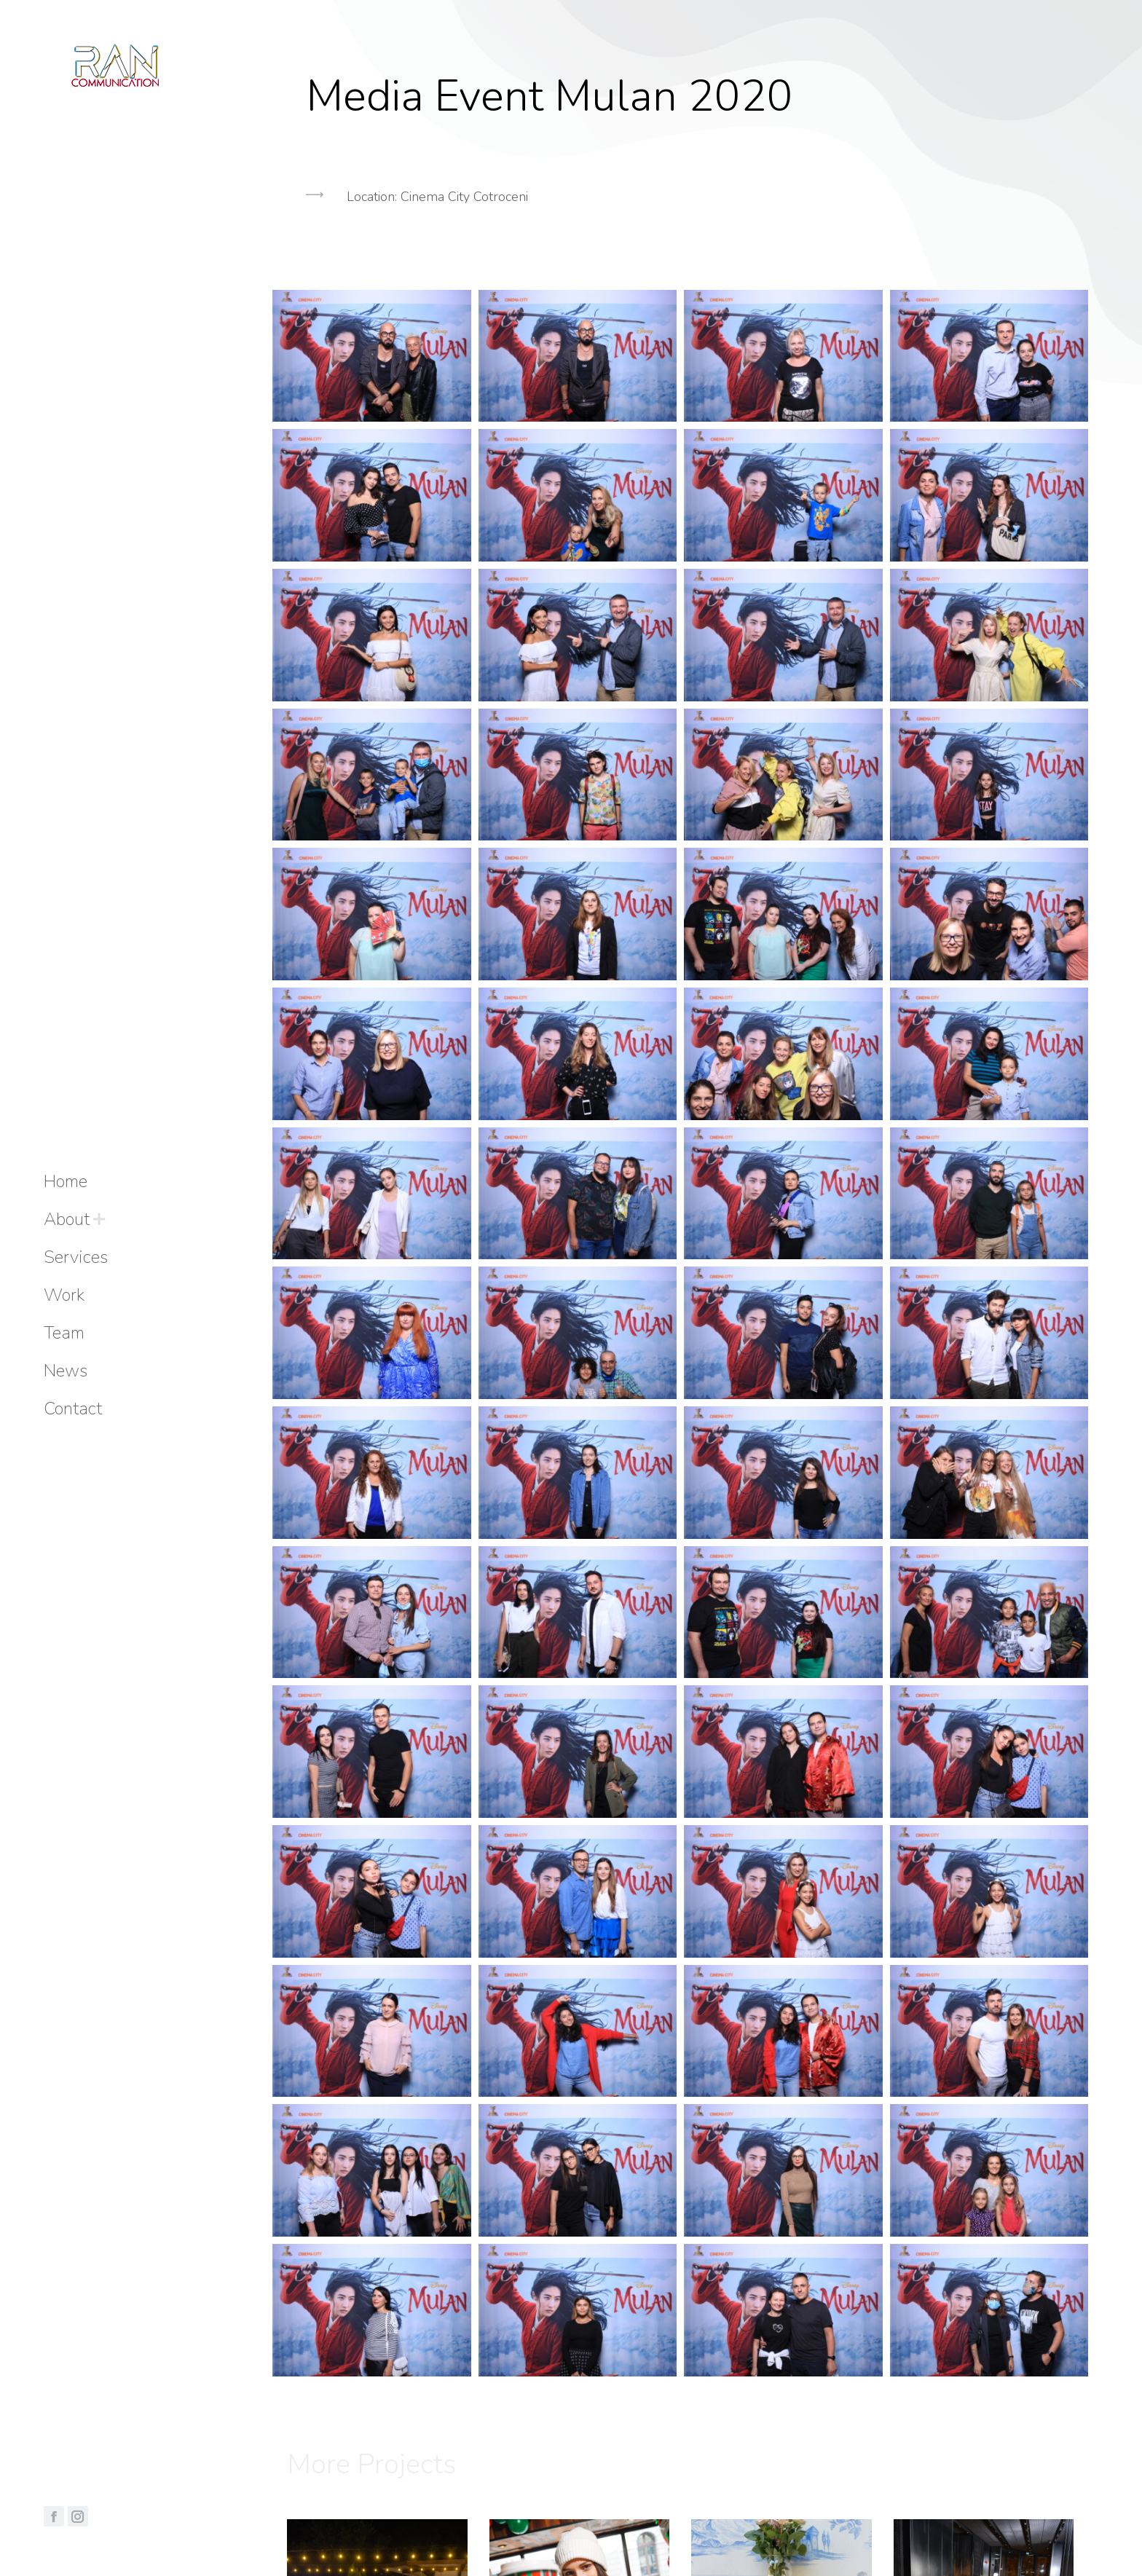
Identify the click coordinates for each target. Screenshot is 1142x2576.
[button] (680, 270)
